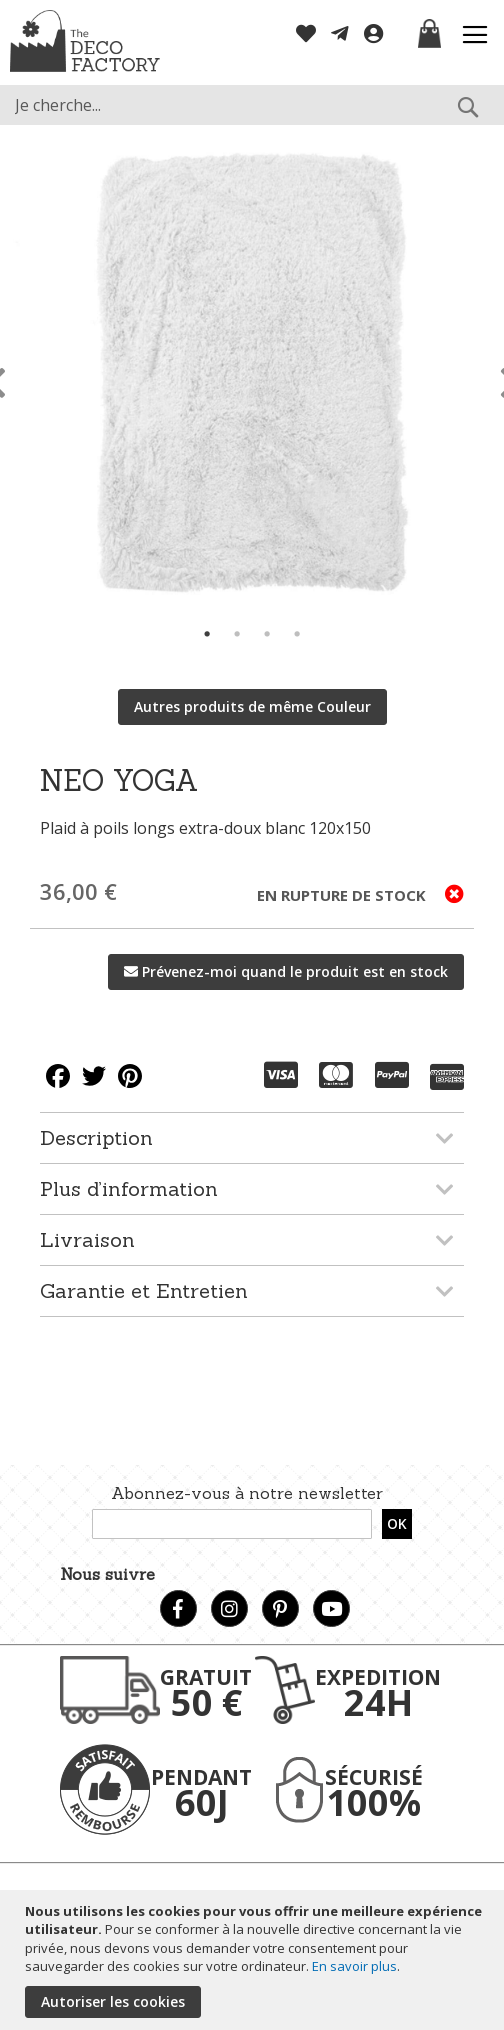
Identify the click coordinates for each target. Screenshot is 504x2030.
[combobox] (252, 105)
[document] (254, 1960)
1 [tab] (207, 634)
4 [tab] (297, 634)
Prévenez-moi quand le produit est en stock (295, 971)
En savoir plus (354, 1966)
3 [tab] (267, 634)
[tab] (252, 1137)
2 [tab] (237, 634)
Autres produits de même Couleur (252, 706)
